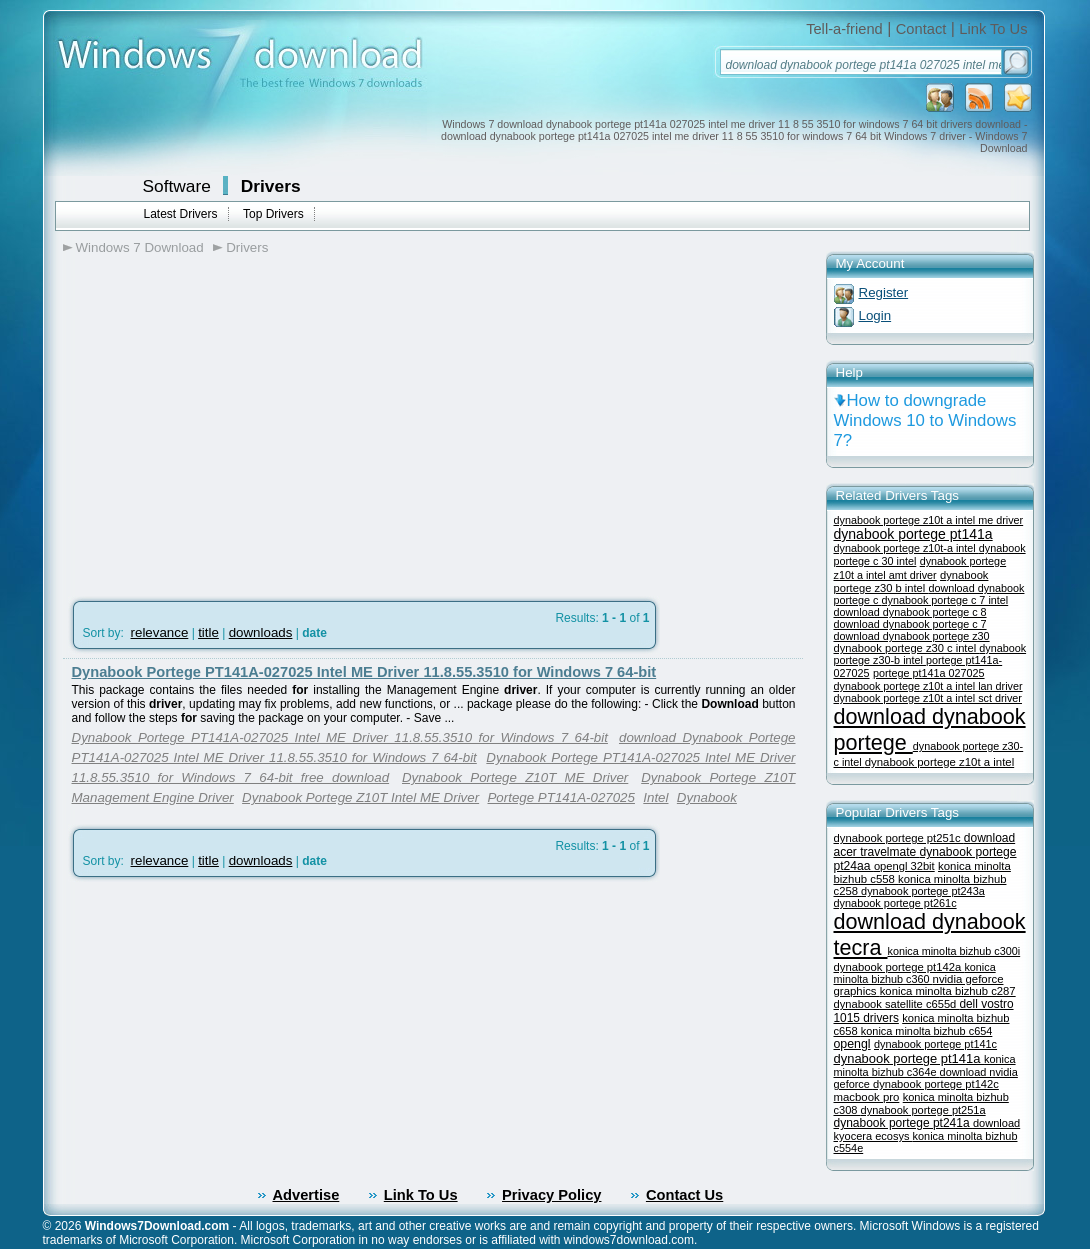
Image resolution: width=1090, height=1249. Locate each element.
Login (875, 315)
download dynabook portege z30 (912, 636)
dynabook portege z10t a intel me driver (929, 520)
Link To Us (993, 29)
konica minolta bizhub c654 (927, 1031)
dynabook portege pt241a (903, 1123)
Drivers (271, 186)
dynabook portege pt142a (899, 967)
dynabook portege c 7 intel (945, 600)
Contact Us (684, 1195)
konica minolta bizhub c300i (954, 951)
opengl (852, 1044)
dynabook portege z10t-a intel (906, 548)
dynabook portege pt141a (913, 534)
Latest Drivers (181, 214)
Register (884, 292)
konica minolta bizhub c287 (948, 991)
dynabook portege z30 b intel (911, 581)
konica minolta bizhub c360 (915, 973)
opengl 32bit (904, 866)
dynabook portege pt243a (923, 891)
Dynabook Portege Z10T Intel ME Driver (360, 797)
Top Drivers (273, 214)
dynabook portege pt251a (923, 1110)
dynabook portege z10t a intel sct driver (928, 698)
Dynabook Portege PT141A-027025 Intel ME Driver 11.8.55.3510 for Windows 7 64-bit (364, 672)
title (208, 632)
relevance (160, 632)
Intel (655, 797)
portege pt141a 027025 (929, 673)
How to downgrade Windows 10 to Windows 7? (925, 420)
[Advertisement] (231, 421)
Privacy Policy (551, 1195)
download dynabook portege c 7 (910, 624)
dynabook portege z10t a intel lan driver (928, 686)
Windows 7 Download (140, 247)
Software (177, 186)
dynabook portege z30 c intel (907, 648)
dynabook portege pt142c (936, 1084)
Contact (921, 29)
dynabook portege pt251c (899, 838)
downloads (261, 632)
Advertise (306, 1195)
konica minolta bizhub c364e (925, 1065)
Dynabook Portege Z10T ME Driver (515, 777)
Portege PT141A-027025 (560, 797)
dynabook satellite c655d (897, 1004)
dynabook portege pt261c (895, 903)
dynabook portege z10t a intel (939, 762)
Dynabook (707, 797)
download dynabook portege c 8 (910, 612)
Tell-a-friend (844, 29)
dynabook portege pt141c (935, 1044)
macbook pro (867, 1097)
